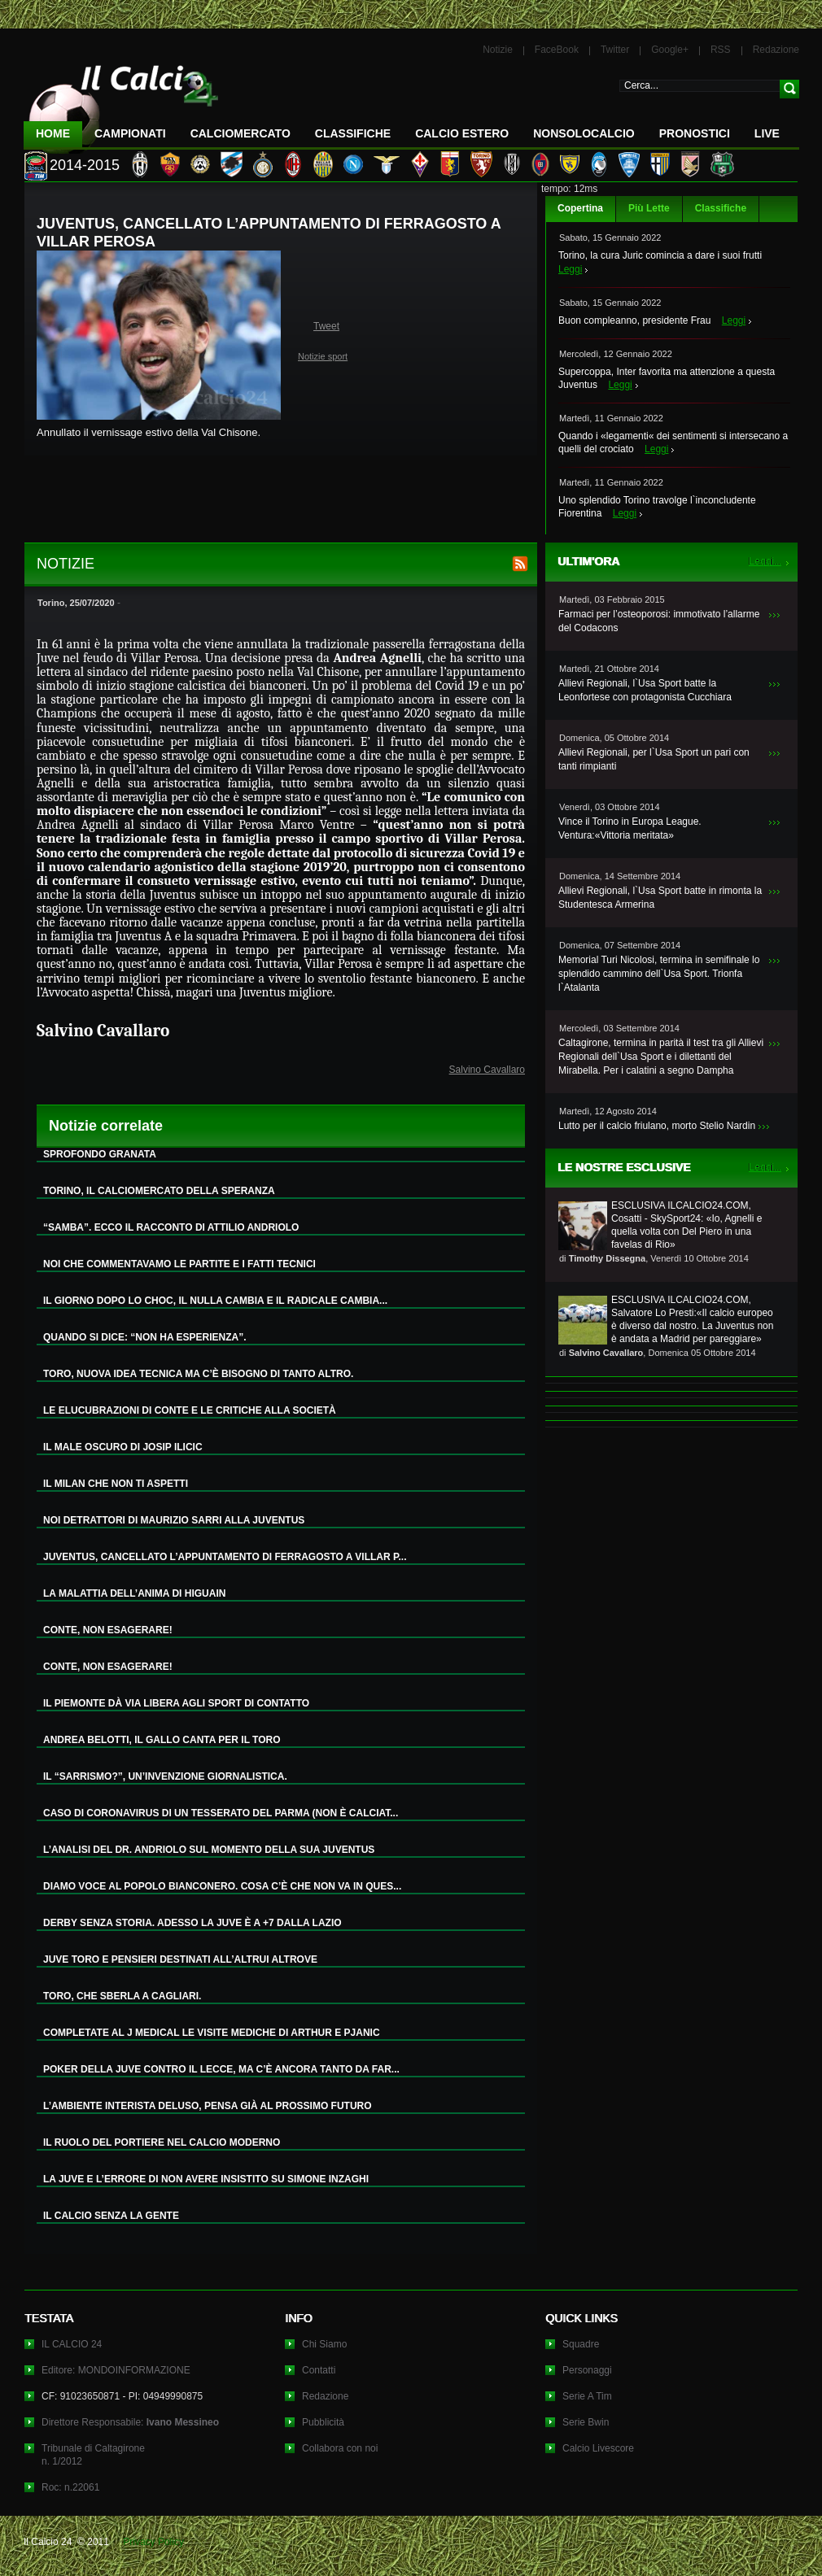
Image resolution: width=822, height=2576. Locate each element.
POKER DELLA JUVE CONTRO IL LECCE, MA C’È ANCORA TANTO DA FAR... (221, 2069)
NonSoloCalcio (583, 133)
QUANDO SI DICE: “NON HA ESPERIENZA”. (145, 1337)
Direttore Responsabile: (130, 2422)
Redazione (776, 49)
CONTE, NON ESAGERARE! (108, 1630)
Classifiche (720, 208)
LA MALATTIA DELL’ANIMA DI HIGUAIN (134, 1593)
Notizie (498, 49)
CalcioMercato (240, 133)
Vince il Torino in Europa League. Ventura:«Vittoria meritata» (630, 828)
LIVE (767, 133)
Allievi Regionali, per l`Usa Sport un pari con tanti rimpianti (654, 759)
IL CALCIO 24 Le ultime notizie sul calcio (121, 103)
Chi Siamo (324, 2344)
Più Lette (649, 208)
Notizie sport (323, 356)
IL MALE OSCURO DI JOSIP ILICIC (123, 1447)
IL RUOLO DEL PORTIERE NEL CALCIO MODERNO (161, 2142)
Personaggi (587, 2370)
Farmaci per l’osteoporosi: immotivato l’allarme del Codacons (658, 621)
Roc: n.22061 (70, 2487)
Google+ (670, 49)
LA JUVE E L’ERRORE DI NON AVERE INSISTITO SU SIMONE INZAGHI (206, 2179)
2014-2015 (85, 165)
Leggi (570, 269)
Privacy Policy (153, 2542)
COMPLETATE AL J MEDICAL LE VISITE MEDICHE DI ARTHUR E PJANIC (211, 2032)
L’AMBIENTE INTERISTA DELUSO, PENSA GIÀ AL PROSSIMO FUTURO (207, 2106)
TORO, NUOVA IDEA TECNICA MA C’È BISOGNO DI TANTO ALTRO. (198, 1374)
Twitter (615, 49)
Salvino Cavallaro (487, 1069)
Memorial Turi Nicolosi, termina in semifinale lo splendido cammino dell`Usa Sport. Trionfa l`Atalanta (658, 973)
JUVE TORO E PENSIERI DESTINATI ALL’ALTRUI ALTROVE (180, 1959)
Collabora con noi (340, 2448)
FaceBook (557, 49)
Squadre (580, 2344)
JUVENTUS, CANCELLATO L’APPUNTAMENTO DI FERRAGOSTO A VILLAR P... (224, 1557)
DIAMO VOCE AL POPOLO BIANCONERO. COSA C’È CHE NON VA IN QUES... (222, 1886)
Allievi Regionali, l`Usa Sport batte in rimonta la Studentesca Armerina (660, 897)
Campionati (130, 133)
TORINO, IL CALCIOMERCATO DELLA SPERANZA (159, 1190)
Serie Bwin (585, 2422)
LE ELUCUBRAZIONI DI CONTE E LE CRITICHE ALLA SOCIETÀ (189, 1410)
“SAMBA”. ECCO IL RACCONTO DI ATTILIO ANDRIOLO (171, 1227)
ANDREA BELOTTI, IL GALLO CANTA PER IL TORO (162, 1740)
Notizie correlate (106, 1126)
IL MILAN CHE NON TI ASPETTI (115, 1483)
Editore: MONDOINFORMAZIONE (116, 2370)
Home (53, 133)
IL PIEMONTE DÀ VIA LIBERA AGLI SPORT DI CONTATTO (176, 1703)
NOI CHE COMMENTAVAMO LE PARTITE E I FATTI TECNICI (179, 1264)
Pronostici (694, 133)
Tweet (326, 326)
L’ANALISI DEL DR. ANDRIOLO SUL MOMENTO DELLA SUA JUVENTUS (208, 1849)
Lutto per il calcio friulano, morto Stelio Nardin (656, 1125)
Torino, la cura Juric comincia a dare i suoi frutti (660, 255)
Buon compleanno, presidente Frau (634, 320)
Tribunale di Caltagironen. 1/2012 (93, 2455)
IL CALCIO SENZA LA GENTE (111, 2215)
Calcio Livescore (598, 2448)
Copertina (580, 208)
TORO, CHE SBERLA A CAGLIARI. (122, 1996)
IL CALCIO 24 (72, 2344)
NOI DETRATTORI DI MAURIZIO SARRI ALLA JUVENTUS (173, 1520)
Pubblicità (323, 2422)
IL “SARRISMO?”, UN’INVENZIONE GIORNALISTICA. (165, 1776)
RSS (721, 49)
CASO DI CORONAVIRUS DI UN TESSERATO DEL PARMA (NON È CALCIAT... (220, 1813)
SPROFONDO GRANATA (99, 1154)
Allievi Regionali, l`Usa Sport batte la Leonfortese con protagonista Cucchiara (645, 690)
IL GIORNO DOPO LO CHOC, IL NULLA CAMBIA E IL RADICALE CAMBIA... (215, 1300)
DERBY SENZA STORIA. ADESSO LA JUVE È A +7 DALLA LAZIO (192, 1923)
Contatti (318, 2370)
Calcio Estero (462, 133)
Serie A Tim (587, 2396)
